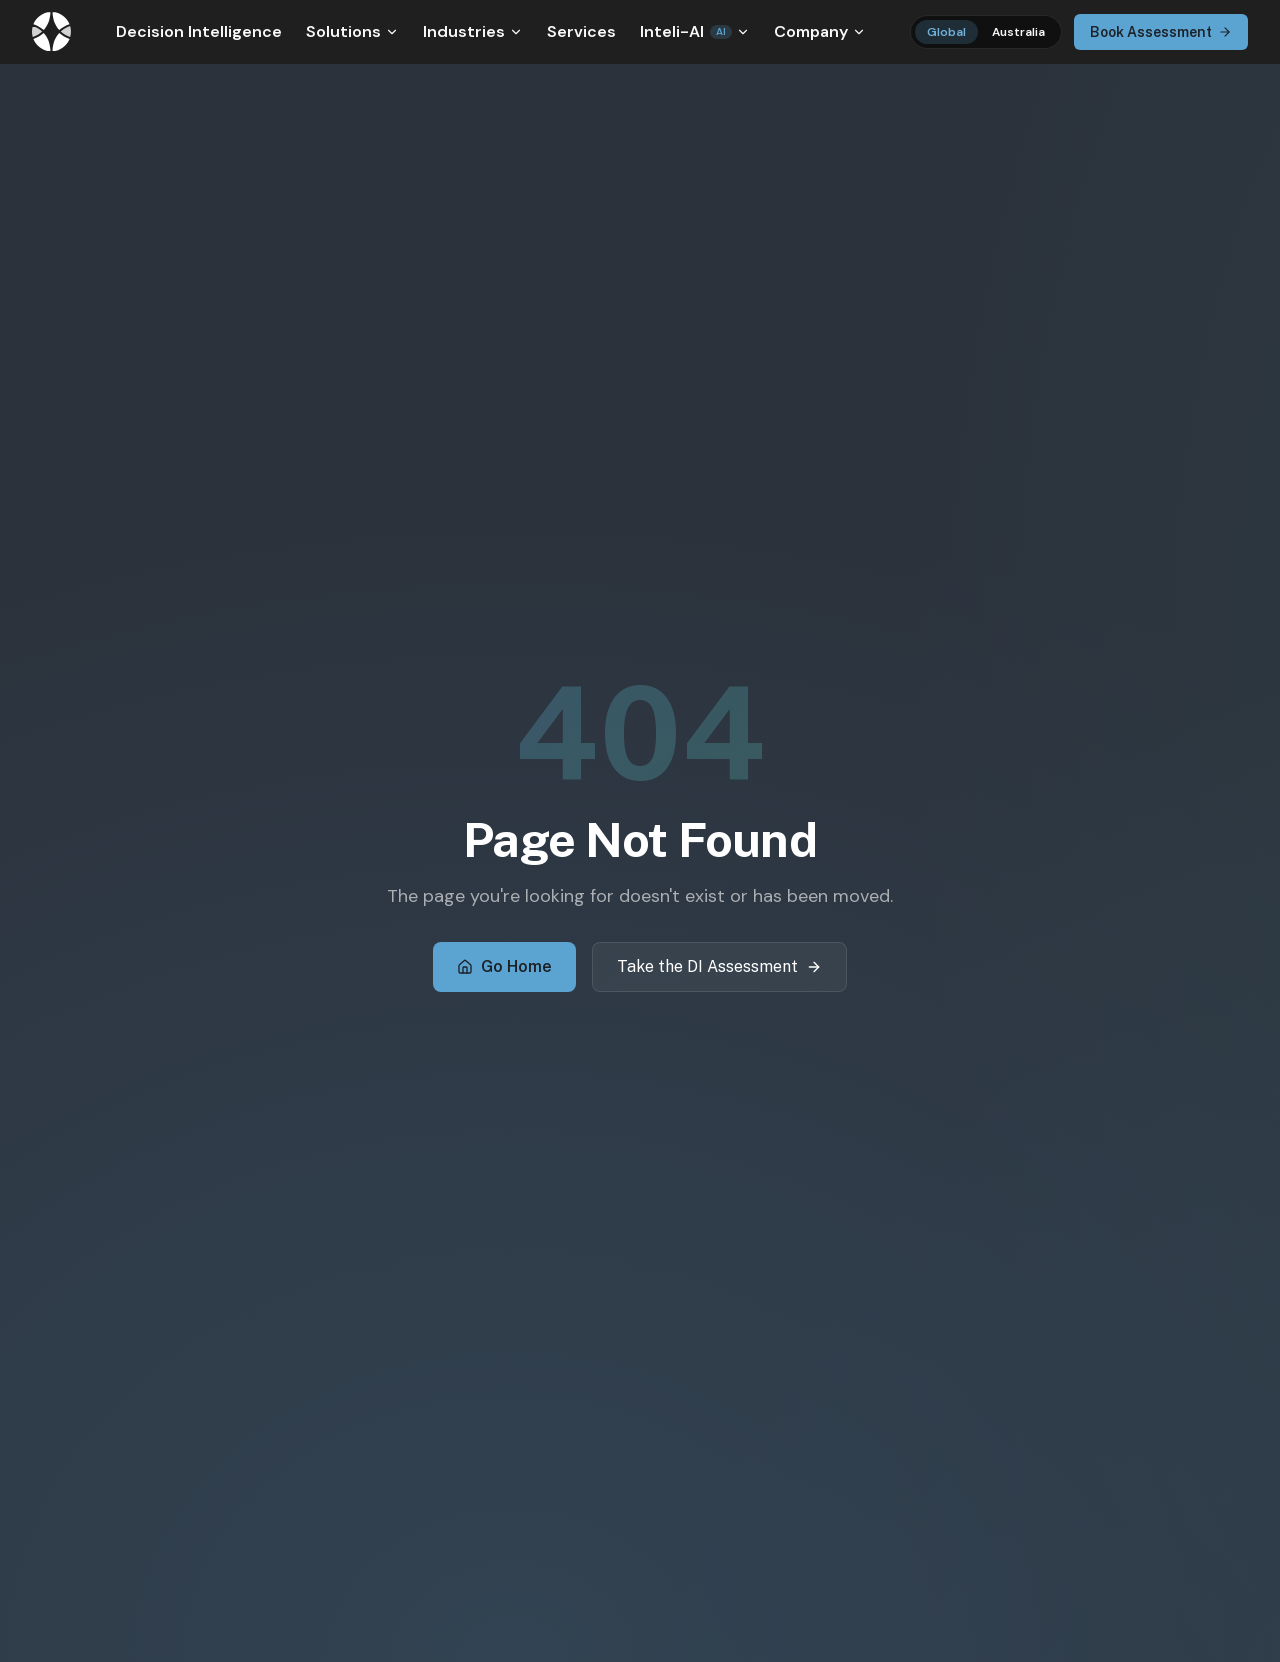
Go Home (504, 966)
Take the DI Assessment (719, 966)
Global (946, 32)
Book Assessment (1161, 32)
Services (581, 31)
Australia (1018, 32)
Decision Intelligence (199, 31)
